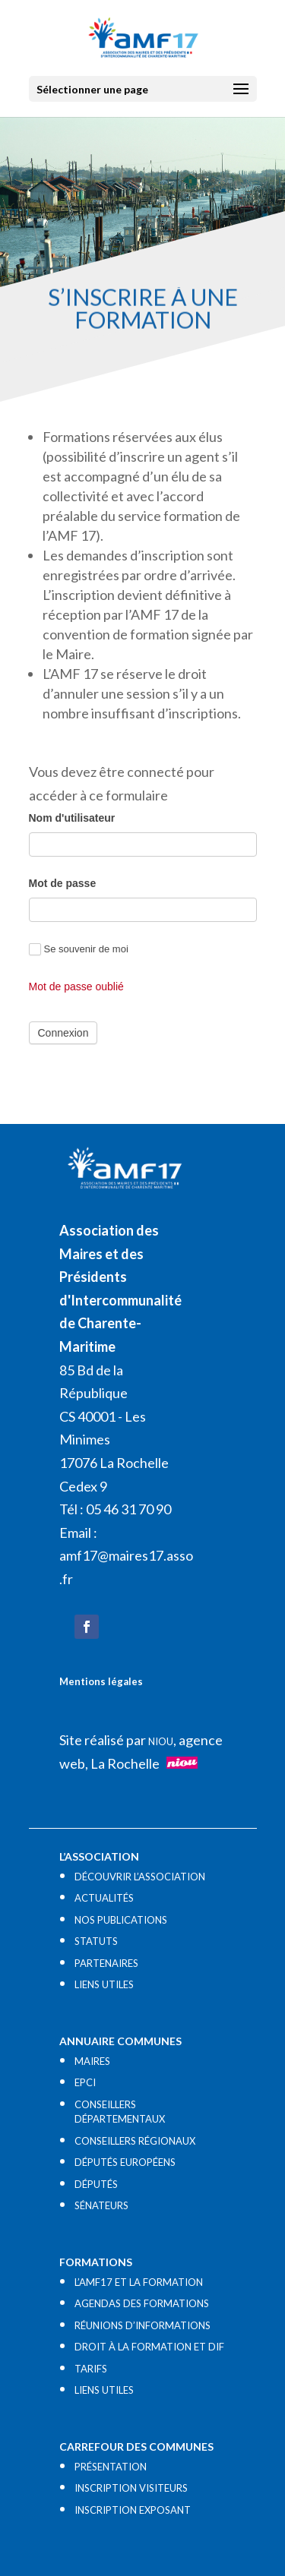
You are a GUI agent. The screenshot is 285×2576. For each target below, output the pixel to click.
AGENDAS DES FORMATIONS (141, 2303)
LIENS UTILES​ (104, 1984)
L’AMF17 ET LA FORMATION (138, 2282)
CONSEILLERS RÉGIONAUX (134, 2141)
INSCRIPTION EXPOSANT (132, 2510)
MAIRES (92, 2061)
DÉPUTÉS (96, 2184)
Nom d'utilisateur (72, 818)
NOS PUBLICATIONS (120, 1920)
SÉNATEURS (101, 2205)
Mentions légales (101, 1681)
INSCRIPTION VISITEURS (131, 2488)
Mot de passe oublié (76, 986)
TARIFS (90, 2369)
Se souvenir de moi (78, 949)
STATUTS (96, 1941)
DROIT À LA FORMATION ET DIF (149, 2347)
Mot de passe (63, 883)
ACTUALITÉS (104, 1898)
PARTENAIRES (106, 1963)
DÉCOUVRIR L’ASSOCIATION (139, 1876)
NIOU (160, 1741)
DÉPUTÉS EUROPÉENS (125, 2162)
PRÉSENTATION (110, 2467)
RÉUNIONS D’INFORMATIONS (142, 2325)
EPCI (85, 2082)
